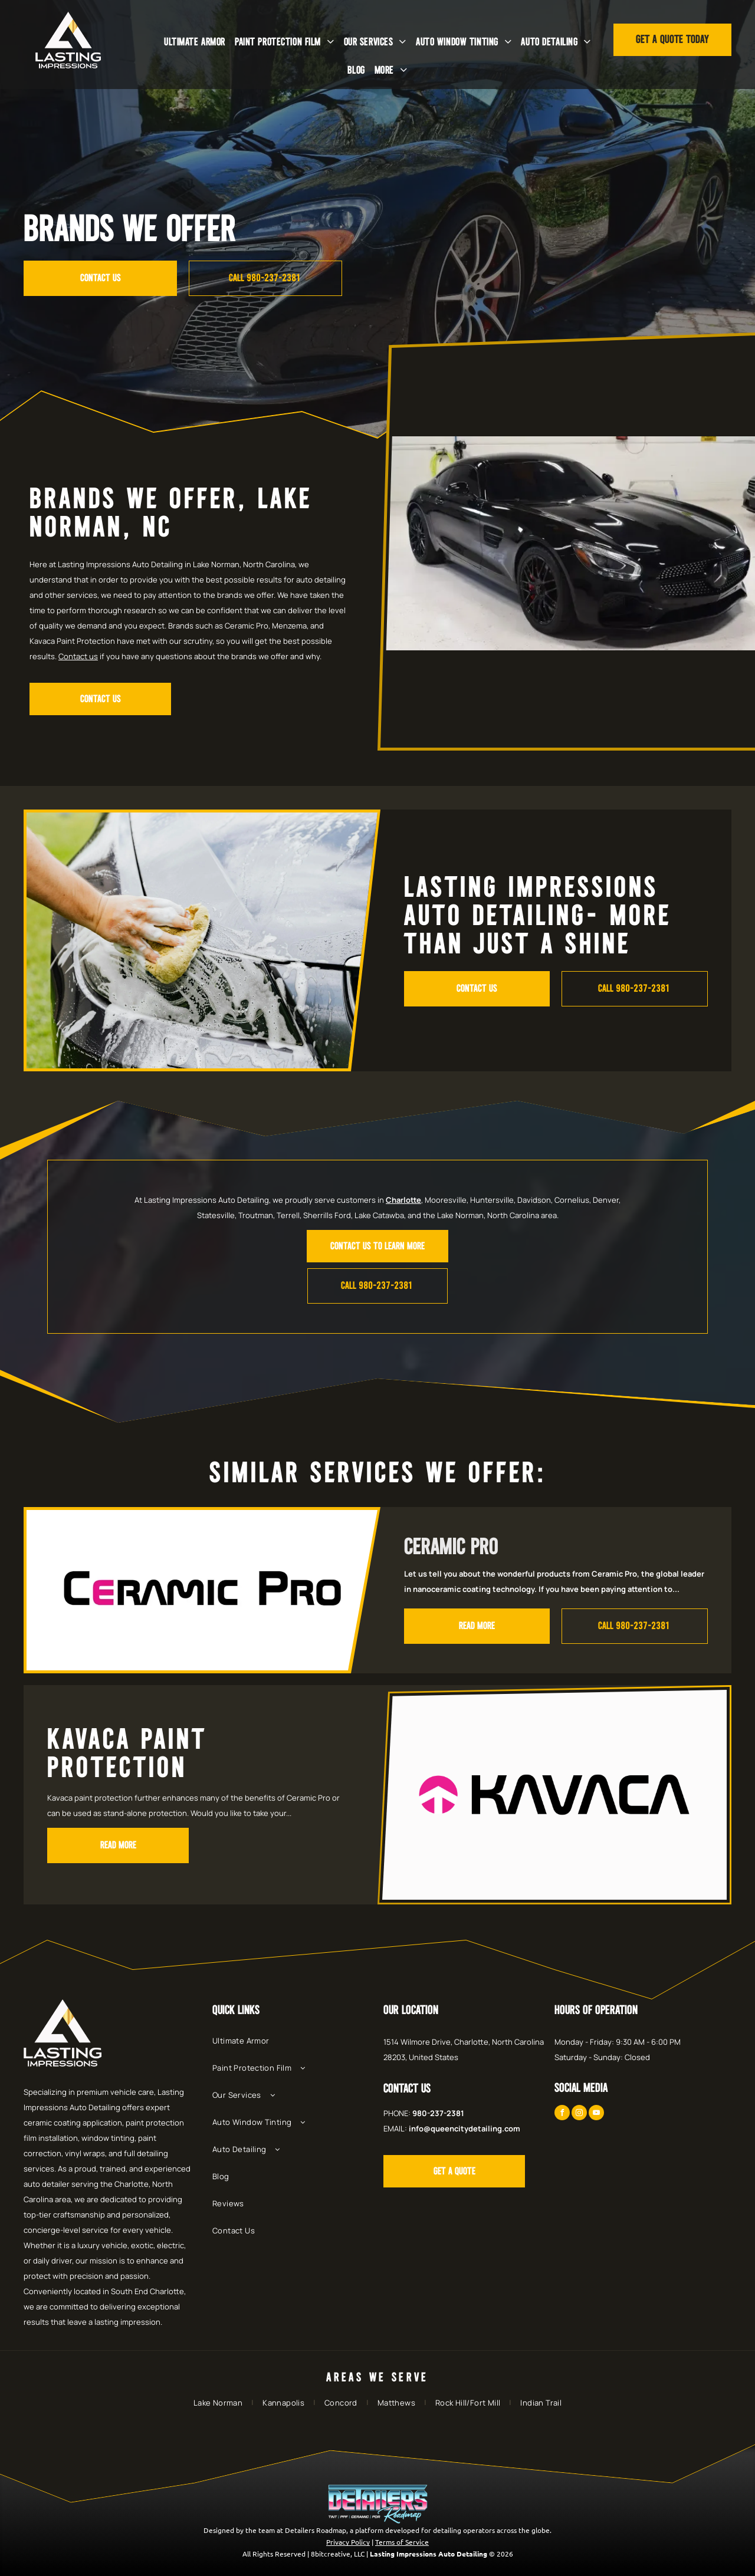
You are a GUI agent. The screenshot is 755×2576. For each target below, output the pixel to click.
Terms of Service (402, 2542)
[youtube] (596, 2114)
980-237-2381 (438, 2113)
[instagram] (579, 2114)
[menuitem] (194, 42)
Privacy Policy (348, 2542)
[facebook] (562, 2114)
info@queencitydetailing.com (464, 2128)
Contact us (78, 656)
